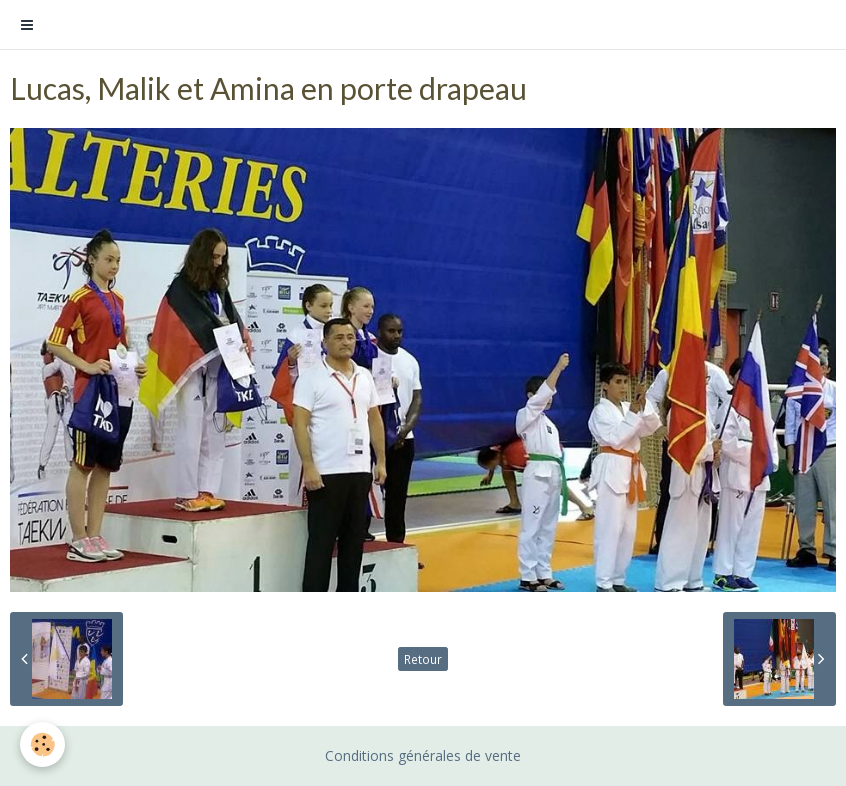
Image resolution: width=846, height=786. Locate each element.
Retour (423, 659)
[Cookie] (42, 744)
